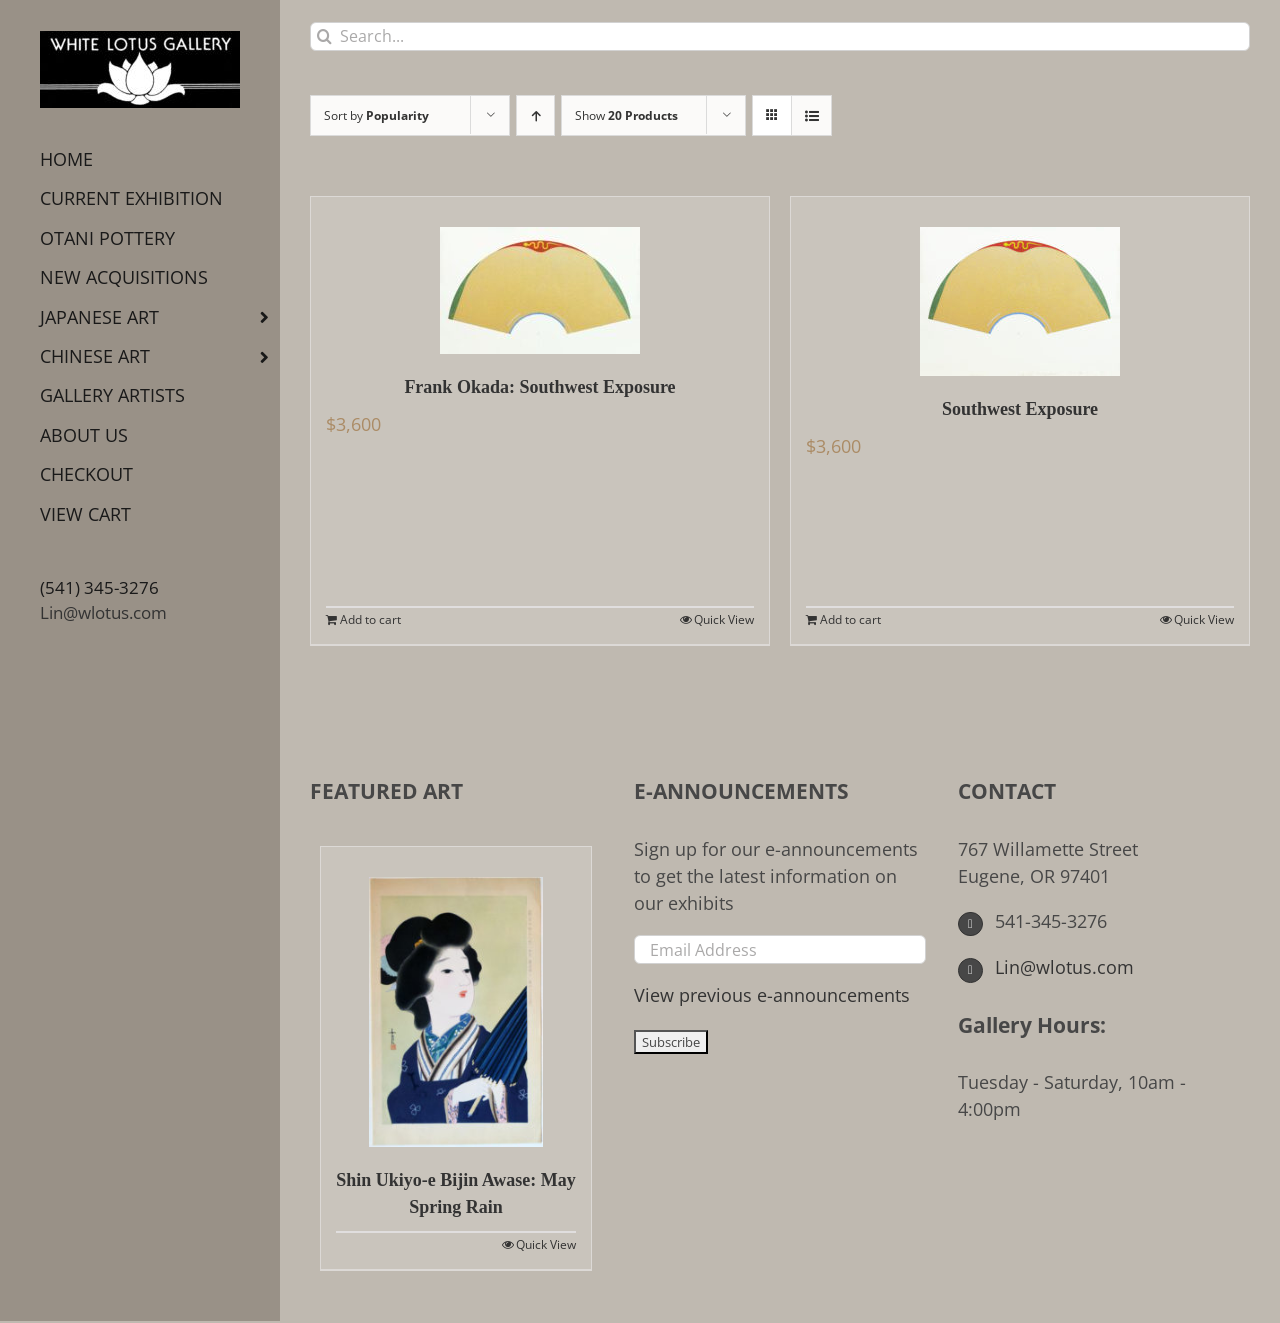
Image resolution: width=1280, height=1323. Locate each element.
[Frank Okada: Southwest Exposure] (540, 275)
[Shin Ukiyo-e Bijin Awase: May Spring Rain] (456, 997)
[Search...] (780, 36)
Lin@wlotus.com (103, 612)
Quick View (724, 619)
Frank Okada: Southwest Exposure (539, 387)
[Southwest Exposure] (1020, 286)
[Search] (324, 36)
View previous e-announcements (772, 995)
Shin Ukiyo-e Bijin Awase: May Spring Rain (456, 1193)
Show (626, 115)
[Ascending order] (535, 115)
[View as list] (811, 115)
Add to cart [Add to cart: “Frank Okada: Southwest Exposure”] (370, 619)
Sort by (376, 115)
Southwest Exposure (1020, 409)
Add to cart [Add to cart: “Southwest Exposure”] (850, 619)
